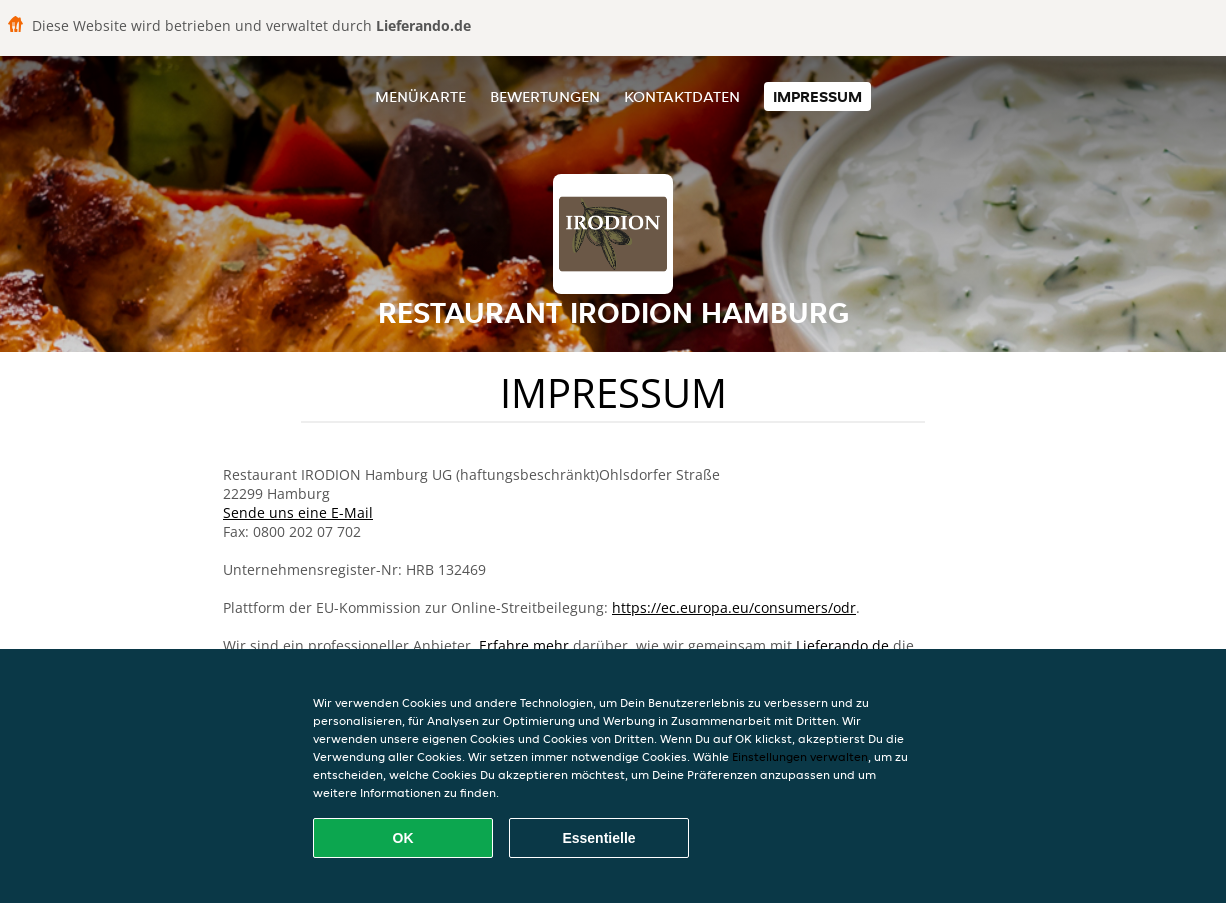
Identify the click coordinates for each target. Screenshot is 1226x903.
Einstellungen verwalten (800, 756)
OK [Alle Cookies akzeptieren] (403, 838)
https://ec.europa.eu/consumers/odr (734, 607)
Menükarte (420, 96)
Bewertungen (545, 96)
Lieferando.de (842, 645)
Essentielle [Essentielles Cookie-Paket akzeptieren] (598, 838)
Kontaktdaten (682, 96)
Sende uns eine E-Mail (298, 512)
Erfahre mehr (524, 645)
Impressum (817, 96)
